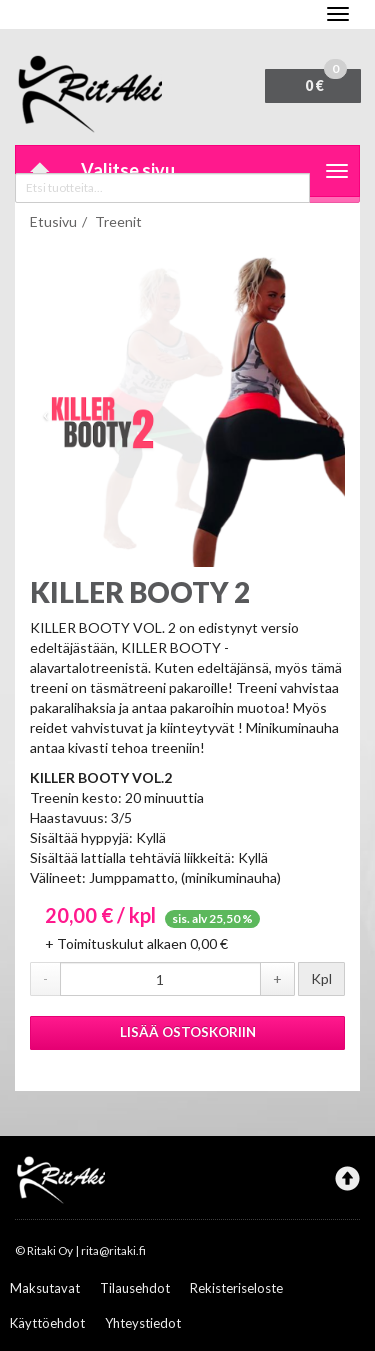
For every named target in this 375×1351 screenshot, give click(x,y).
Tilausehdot (135, 1288)
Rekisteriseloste (236, 1288)
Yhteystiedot (143, 1323)
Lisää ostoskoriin (188, 1032)
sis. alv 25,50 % (212, 918)
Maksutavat (45, 1288)
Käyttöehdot (47, 1323)
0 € (326, 81)
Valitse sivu (128, 170)
